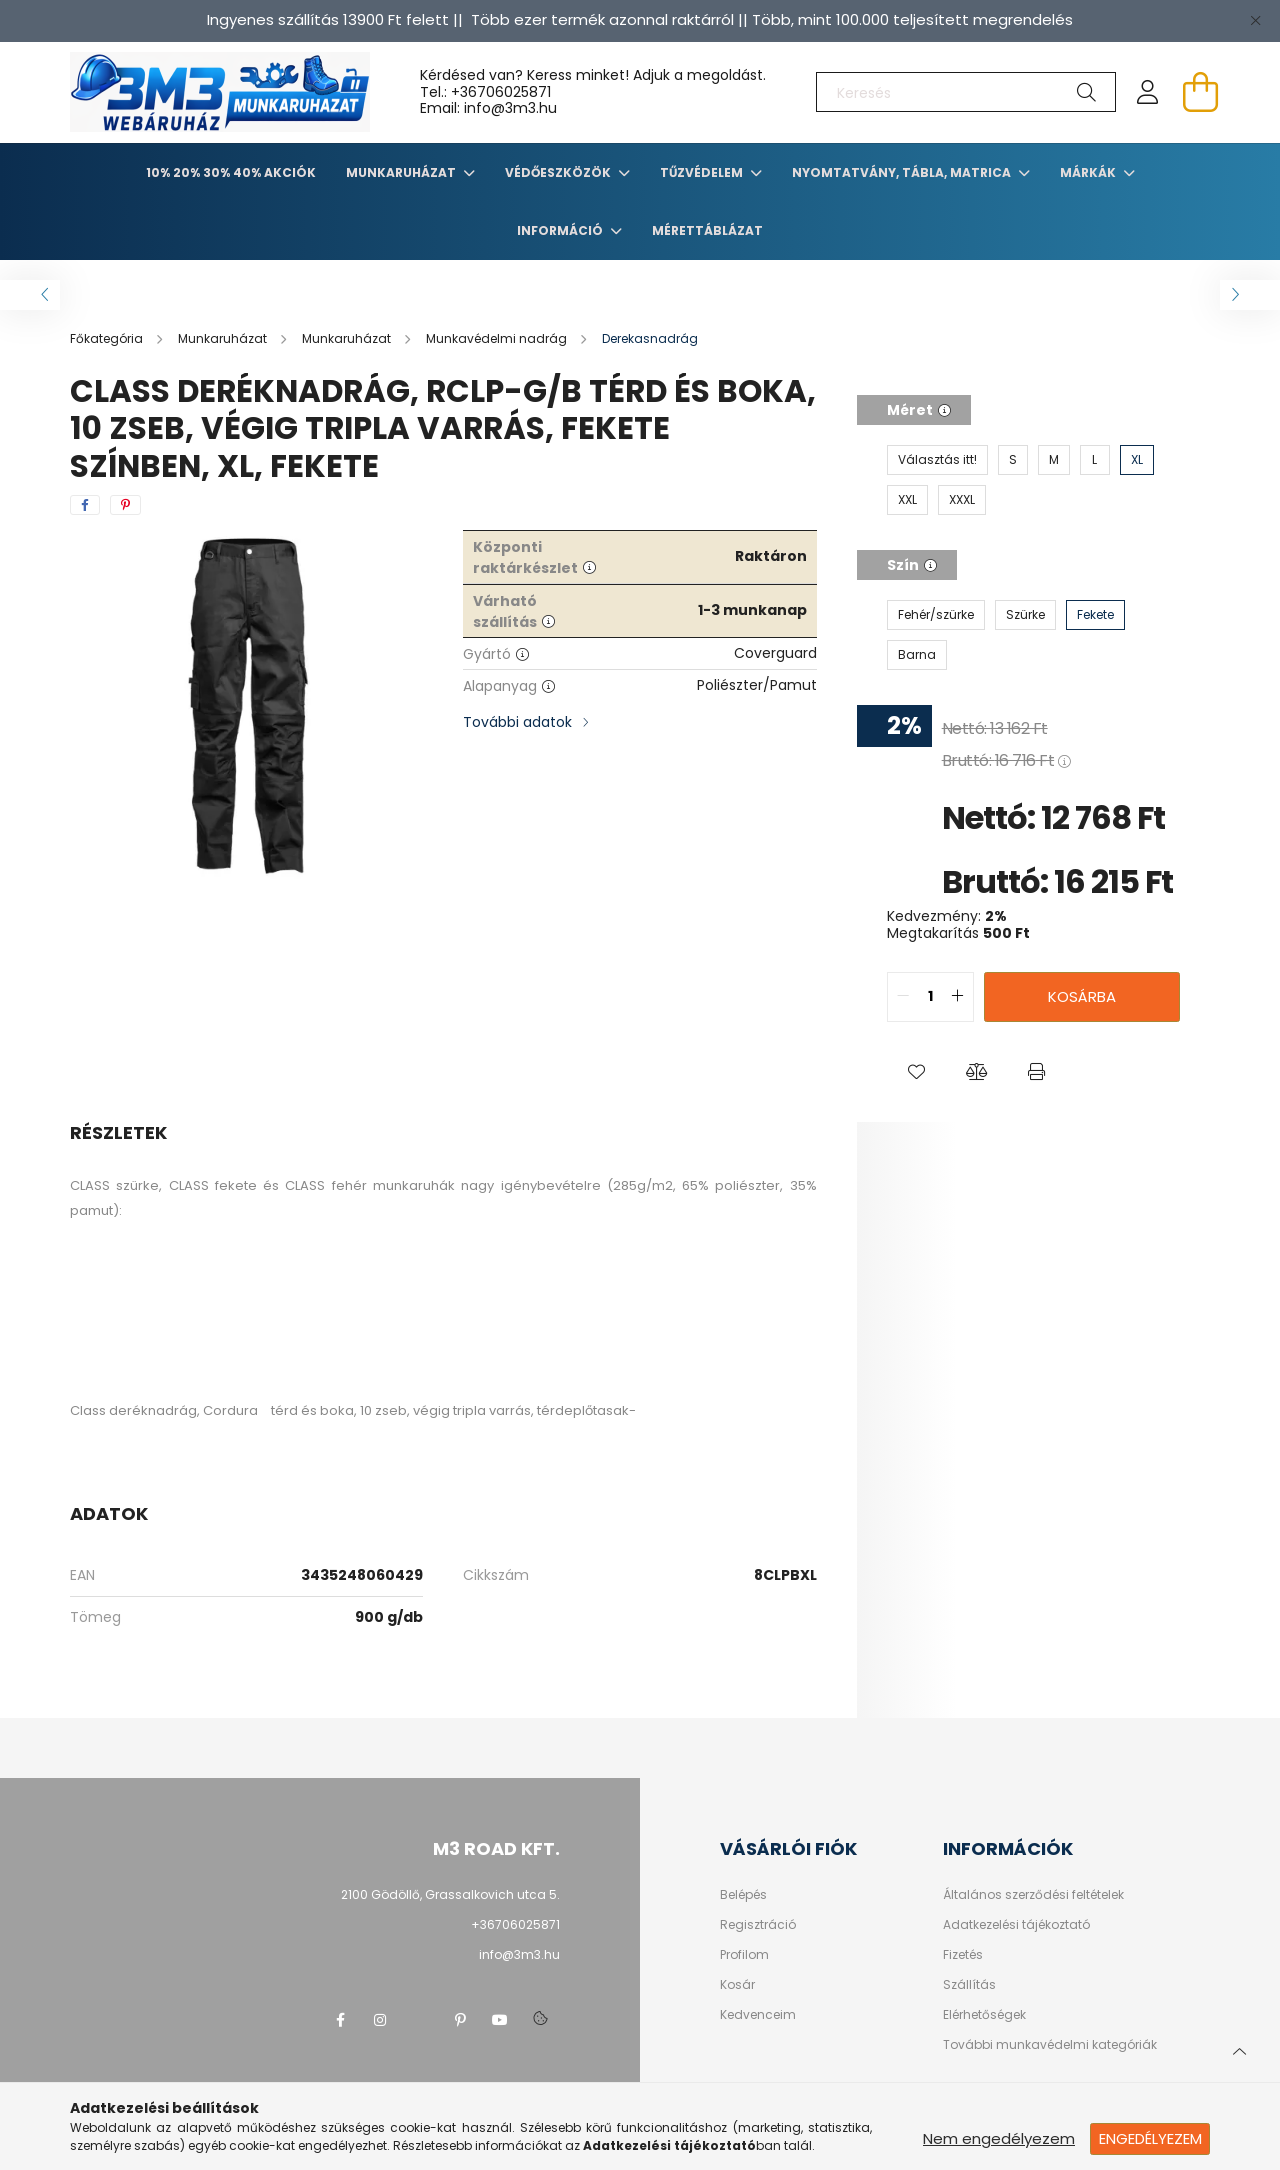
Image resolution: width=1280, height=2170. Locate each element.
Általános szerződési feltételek (1033, 1895)
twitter (420, 2020)
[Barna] (917, 655)
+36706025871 (501, 92)
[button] (917, 1072)
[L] (1095, 460)
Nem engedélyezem (999, 2138)
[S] (1013, 460)
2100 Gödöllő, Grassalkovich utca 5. (450, 1894)
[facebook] (85, 505)
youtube (500, 2020)
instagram (380, 2020)
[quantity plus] (958, 997)
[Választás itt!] (937, 460)
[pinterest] (125, 505)
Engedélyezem (1150, 2138)
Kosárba (1082, 996)
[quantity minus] (903, 997)
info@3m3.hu (519, 1954)
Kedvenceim (758, 2015)
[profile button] (1148, 92)
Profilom (744, 1955)
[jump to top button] (1239, 2049)
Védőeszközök (559, 172)
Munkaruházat (402, 172)
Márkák (1089, 172)
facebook (340, 2020)
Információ (561, 230)
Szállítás (969, 1985)
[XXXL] (962, 500)
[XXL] (907, 500)
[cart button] (1200, 92)
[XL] (1137, 460)
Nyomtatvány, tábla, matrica (903, 172)
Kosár (737, 1985)
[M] (1054, 460)
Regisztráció (758, 1925)
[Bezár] (1255, 20)
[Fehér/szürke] (936, 615)
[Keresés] (966, 92)
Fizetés (963, 1955)
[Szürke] (1025, 615)
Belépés (743, 1895)
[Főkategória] (108, 338)
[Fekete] (1095, 615)
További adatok (517, 722)
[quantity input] (930, 997)
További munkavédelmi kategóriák (1050, 2045)
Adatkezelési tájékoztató (1016, 1925)
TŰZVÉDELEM (703, 172)
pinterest (460, 2020)
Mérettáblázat (707, 230)
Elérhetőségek (984, 2015)
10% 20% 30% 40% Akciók (231, 172)
